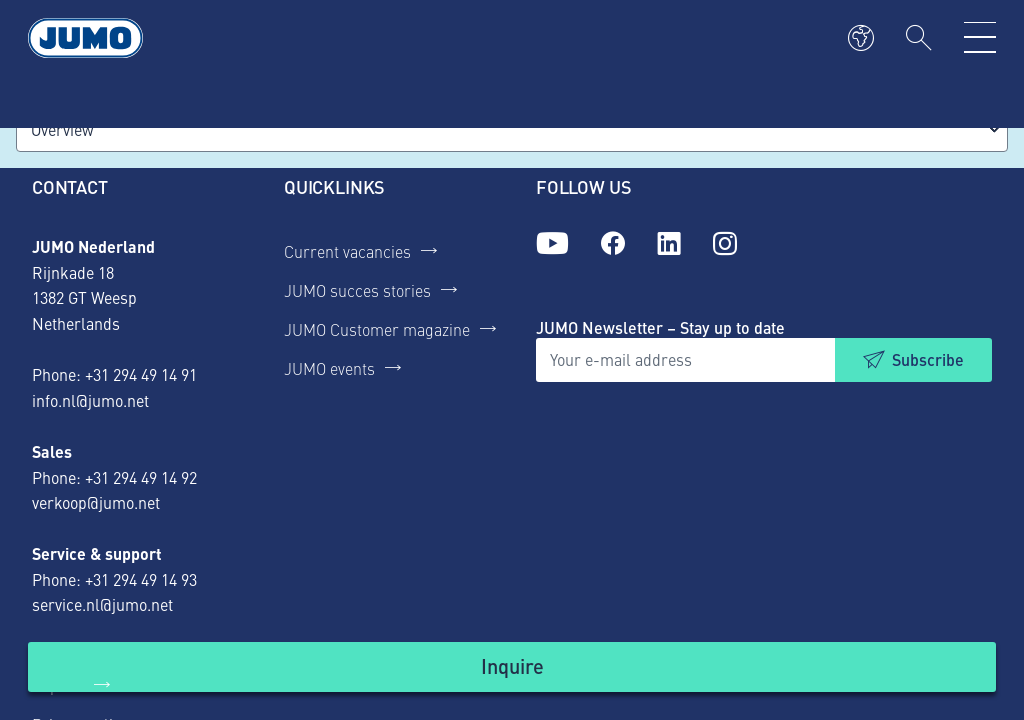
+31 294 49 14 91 (141, 374)
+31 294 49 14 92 (141, 477)
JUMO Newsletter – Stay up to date (660, 327)
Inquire (512, 665)
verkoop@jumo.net (96, 502)
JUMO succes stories (357, 290)
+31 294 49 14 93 (141, 579)
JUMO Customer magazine (377, 329)
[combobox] (512, 129)
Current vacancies (347, 251)
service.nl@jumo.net (102, 604)
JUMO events (329, 368)
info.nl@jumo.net (90, 400)
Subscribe (928, 359)
